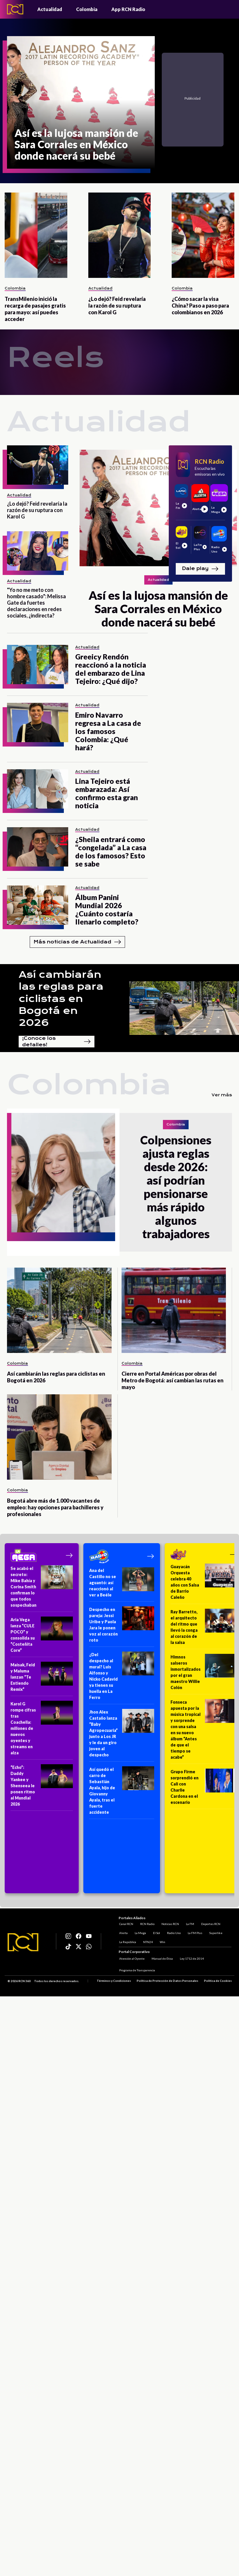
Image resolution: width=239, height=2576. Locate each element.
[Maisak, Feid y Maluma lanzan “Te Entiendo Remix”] (41, 1679)
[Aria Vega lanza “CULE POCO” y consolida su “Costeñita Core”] (41, 1637)
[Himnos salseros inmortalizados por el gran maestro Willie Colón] (204, 1674)
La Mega (139, 1932)
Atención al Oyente (131, 1959)
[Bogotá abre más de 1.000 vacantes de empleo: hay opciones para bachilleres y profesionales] (59, 1437)
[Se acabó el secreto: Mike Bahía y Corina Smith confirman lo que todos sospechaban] (41, 1588)
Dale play (200, 568)
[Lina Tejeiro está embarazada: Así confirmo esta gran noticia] (37, 789)
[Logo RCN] (23, 1942)
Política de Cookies (218, 1981)
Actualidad (49, 9)
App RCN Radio (128, 9)
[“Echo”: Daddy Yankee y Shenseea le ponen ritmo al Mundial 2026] (41, 1787)
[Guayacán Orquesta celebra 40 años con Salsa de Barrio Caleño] (204, 1584)
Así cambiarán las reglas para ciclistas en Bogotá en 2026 (61, 998)
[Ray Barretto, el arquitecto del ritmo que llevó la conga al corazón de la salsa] (204, 1629)
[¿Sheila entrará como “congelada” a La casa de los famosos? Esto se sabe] (37, 847)
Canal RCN (126, 1923)
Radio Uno (173, 1932)
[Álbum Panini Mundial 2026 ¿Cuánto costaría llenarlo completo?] (37, 905)
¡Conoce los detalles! (56, 1041)
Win (162, 1941)
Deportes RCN (210, 1923)
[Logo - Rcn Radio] (15, 9)
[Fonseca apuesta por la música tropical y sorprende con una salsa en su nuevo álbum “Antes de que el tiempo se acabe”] (204, 1731)
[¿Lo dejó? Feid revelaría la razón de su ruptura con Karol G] (119, 235)
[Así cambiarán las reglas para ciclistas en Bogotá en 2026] (59, 1310)
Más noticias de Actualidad (77, 941)
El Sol (155, 1932)
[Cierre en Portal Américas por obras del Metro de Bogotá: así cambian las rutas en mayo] (174, 1310)
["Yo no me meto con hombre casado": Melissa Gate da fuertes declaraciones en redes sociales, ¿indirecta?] (37, 551)
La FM (189, 1923)
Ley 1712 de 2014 (191, 1959)
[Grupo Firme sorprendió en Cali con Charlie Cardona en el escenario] (204, 1789)
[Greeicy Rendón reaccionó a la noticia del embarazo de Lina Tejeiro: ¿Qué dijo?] (37, 664)
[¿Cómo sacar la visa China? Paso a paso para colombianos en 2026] (203, 235)
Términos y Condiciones (114, 1981)
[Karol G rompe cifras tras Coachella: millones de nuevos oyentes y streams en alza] (41, 1730)
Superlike (215, 1932)
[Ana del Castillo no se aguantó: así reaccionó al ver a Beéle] (121, 1584)
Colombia (86, 9)
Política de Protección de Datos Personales (167, 1981)
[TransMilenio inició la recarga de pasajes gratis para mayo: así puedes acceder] (36, 235)
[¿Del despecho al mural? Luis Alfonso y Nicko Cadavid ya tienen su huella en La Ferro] (121, 1678)
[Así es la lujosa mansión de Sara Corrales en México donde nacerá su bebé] (81, 102)
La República (127, 1941)
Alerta (123, 1932)
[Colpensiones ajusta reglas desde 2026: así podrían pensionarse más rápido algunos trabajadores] (63, 1182)
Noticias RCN (169, 1923)
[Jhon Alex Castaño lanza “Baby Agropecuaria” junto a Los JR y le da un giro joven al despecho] (121, 1735)
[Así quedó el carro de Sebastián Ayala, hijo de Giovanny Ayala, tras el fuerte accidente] (121, 1792)
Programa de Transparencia (136, 1970)
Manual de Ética (161, 1959)
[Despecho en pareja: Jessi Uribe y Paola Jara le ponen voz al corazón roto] (121, 1626)
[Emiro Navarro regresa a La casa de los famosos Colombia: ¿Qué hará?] (37, 722)
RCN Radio (147, 1923)
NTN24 (147, 1941)
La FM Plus (194, 1932)
